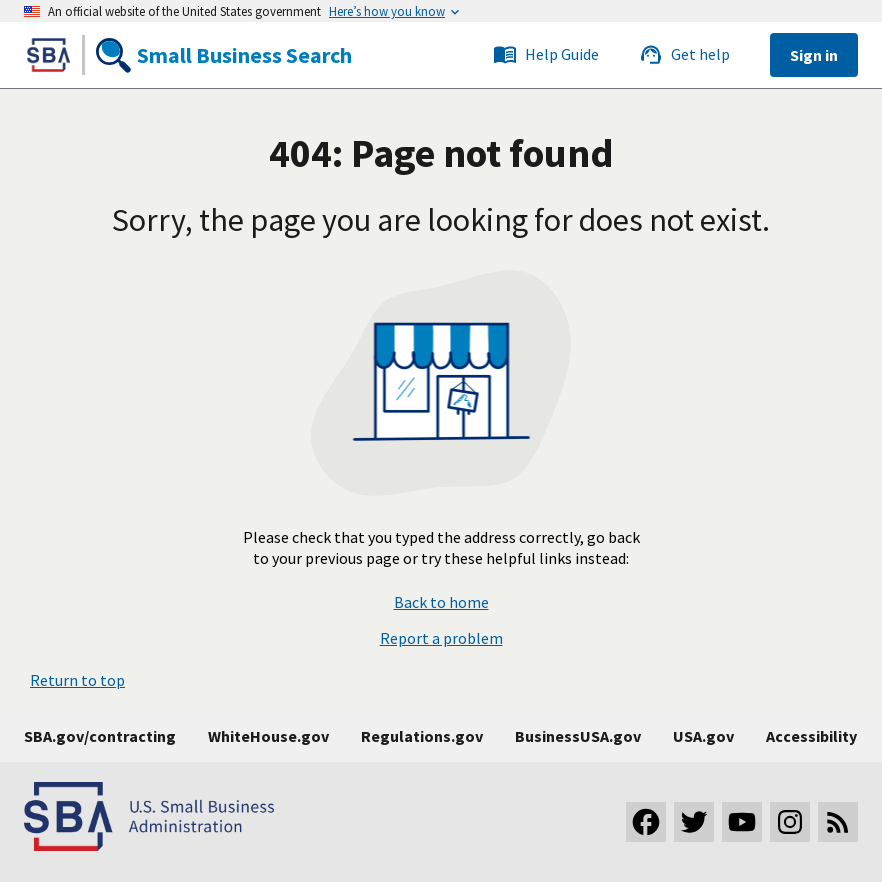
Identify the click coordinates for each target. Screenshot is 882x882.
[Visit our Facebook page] (646, 822)
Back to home (441, 602)
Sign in (814, 55)
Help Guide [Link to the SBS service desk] (546, 55)
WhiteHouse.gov (268, 736)
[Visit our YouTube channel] (742, 822)
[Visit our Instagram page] (790, 822)
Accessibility (811, 736)
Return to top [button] (77, 680)
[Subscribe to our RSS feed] (838, 822)
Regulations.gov (422, 736)
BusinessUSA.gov (578, 736)
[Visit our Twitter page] (694, 822)
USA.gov (703, 736)
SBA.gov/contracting (100, 736)
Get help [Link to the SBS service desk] (684, 55)
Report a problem (441, 638)
